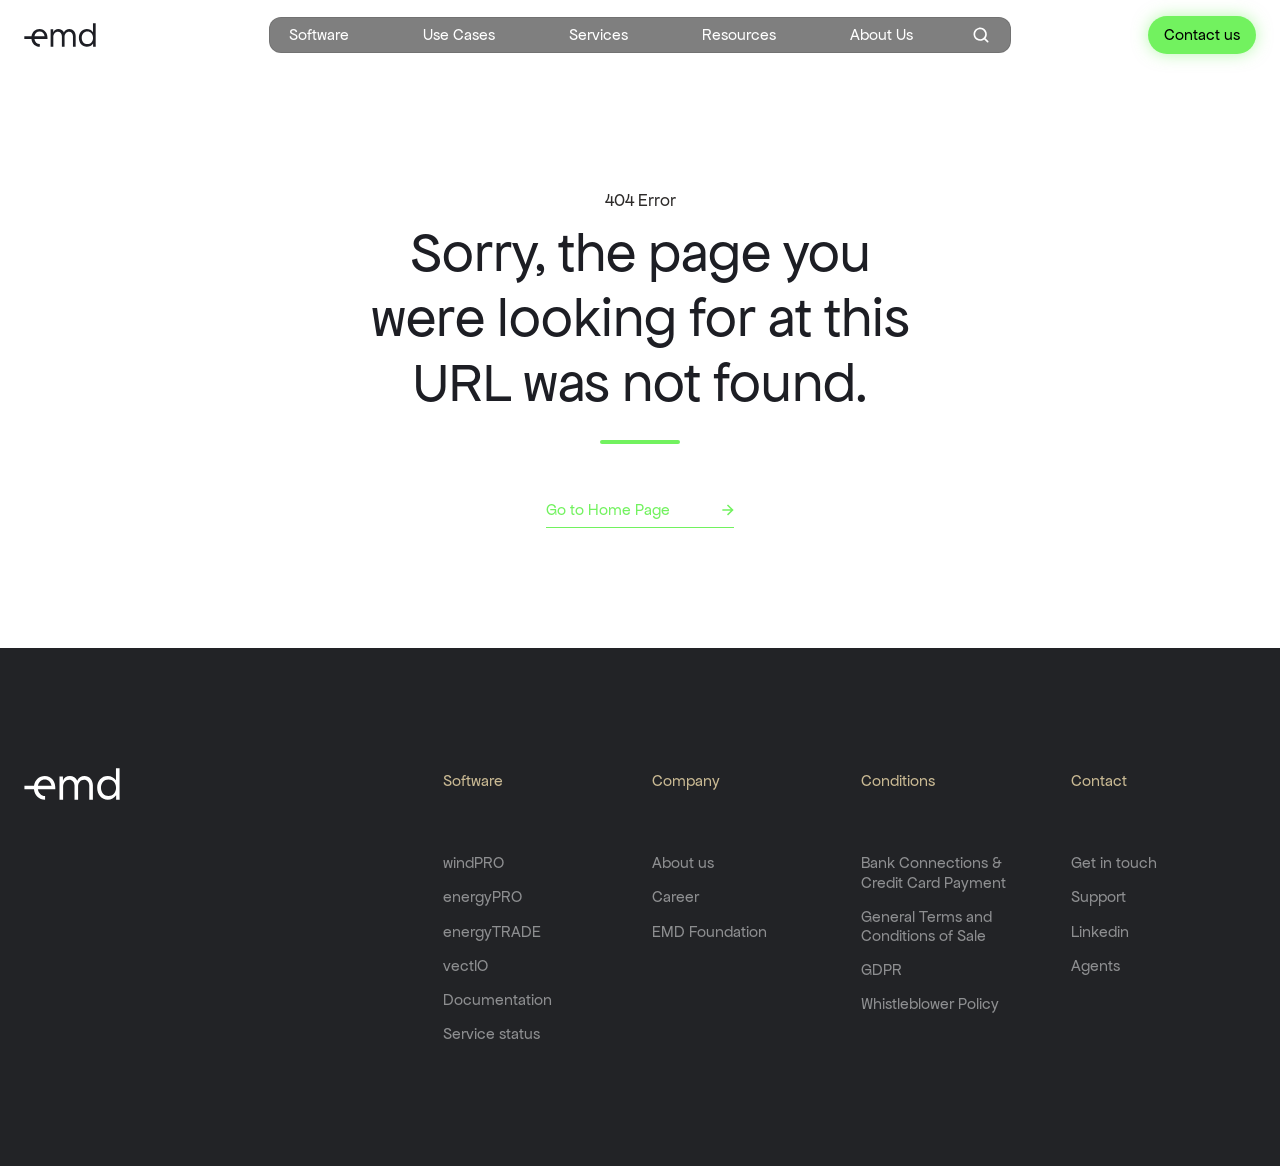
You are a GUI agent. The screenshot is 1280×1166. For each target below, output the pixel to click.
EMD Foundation (709, 931)
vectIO (465, 965)
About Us (881, 34)
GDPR (881, 969)
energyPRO (482, 896)
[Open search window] (981, 35)
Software (319, 34)
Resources (739, 34)
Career (675, 896)
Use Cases (459, 34)
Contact (1099, 780)
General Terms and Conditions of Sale (926, 926)
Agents (1095, 965)
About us (683, 862)
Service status (491, 1033)
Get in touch (1114, 862)
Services (598, 34)
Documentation (497, 999)
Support (1098, 896)
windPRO (473, 862)
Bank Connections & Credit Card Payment (933, 872)
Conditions (898, 780)
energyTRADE (492, 931)
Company (686, 780)
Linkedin (1100, 931)
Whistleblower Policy (930, 1003)
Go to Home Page (608, 509)
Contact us (1202, 34)
